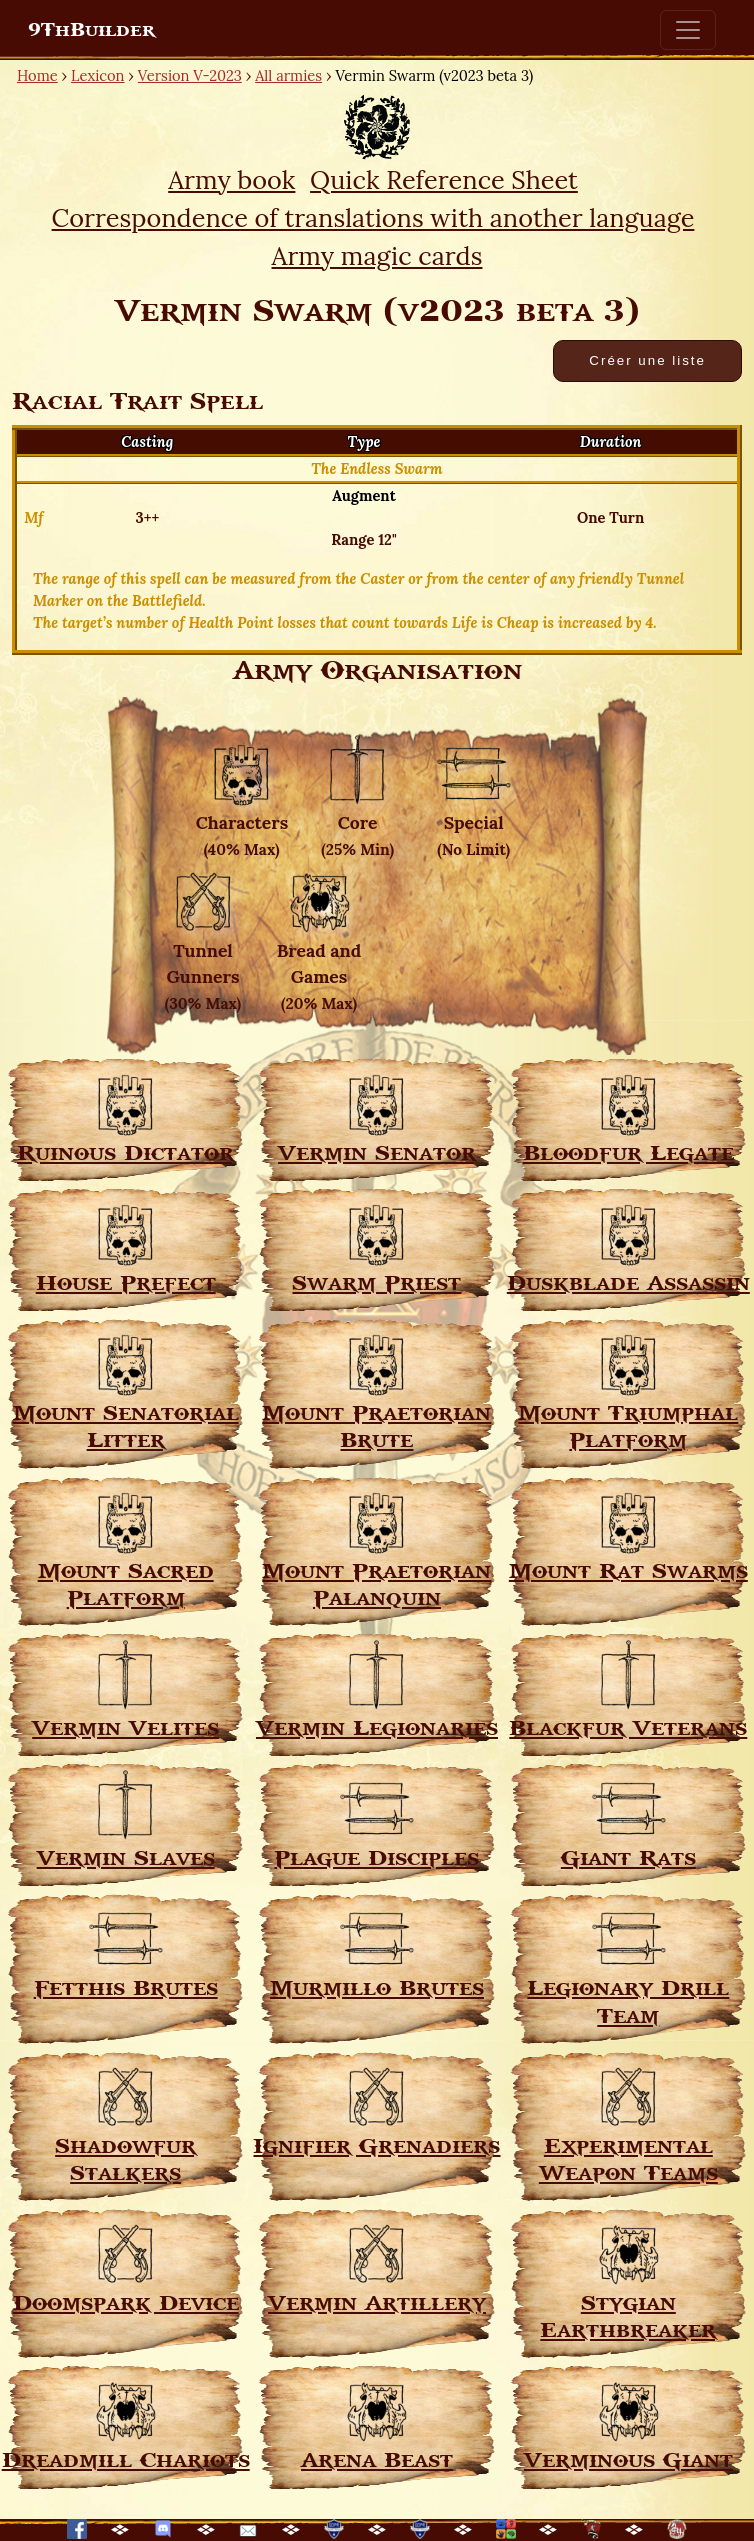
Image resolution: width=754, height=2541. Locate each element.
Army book (231, 180)
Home (37, 75)
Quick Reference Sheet (444, 180)
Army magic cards (377, 256)
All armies (288, 75)
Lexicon (97, 75)
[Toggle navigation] (688, 30)
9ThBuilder (91, 30)
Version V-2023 (190, 75)
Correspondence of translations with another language (373, 218)
